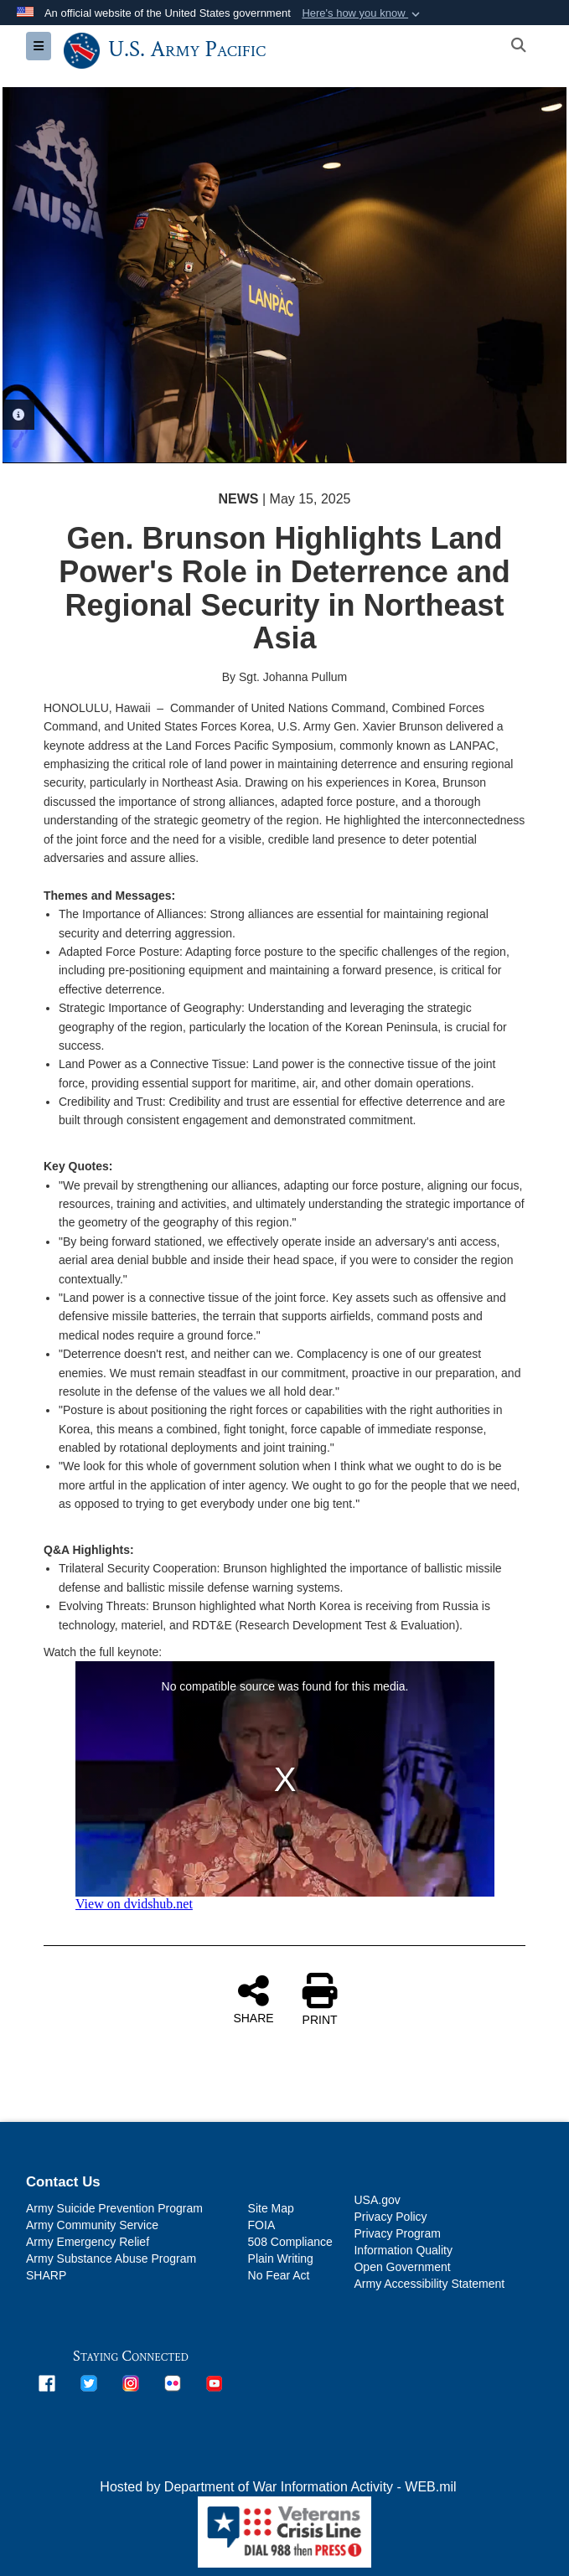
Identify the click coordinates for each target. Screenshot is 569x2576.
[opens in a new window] (47, 2383)
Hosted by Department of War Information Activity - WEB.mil (278, 2487)
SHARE (253, 1999)
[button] (362, 13)
